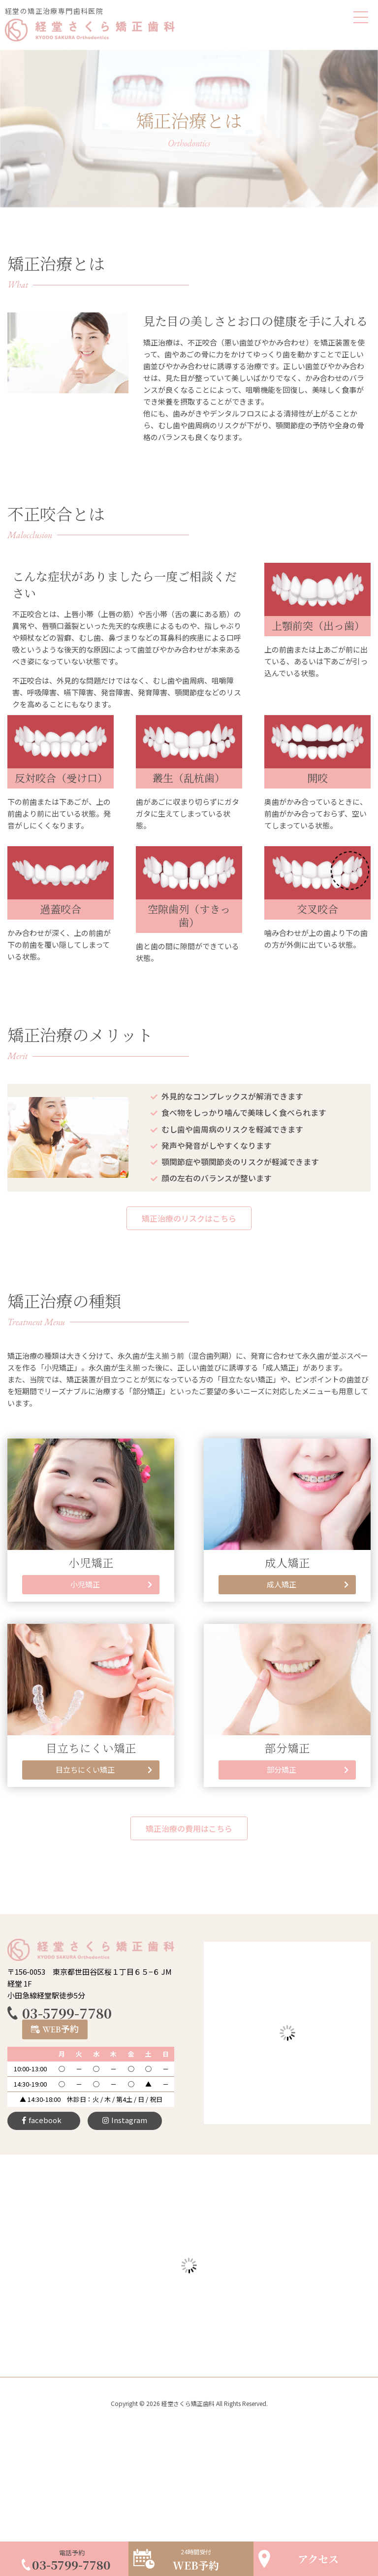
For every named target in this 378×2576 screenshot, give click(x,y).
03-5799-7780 (67, 2013)
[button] (189, 1218)
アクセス (318, 2558)
